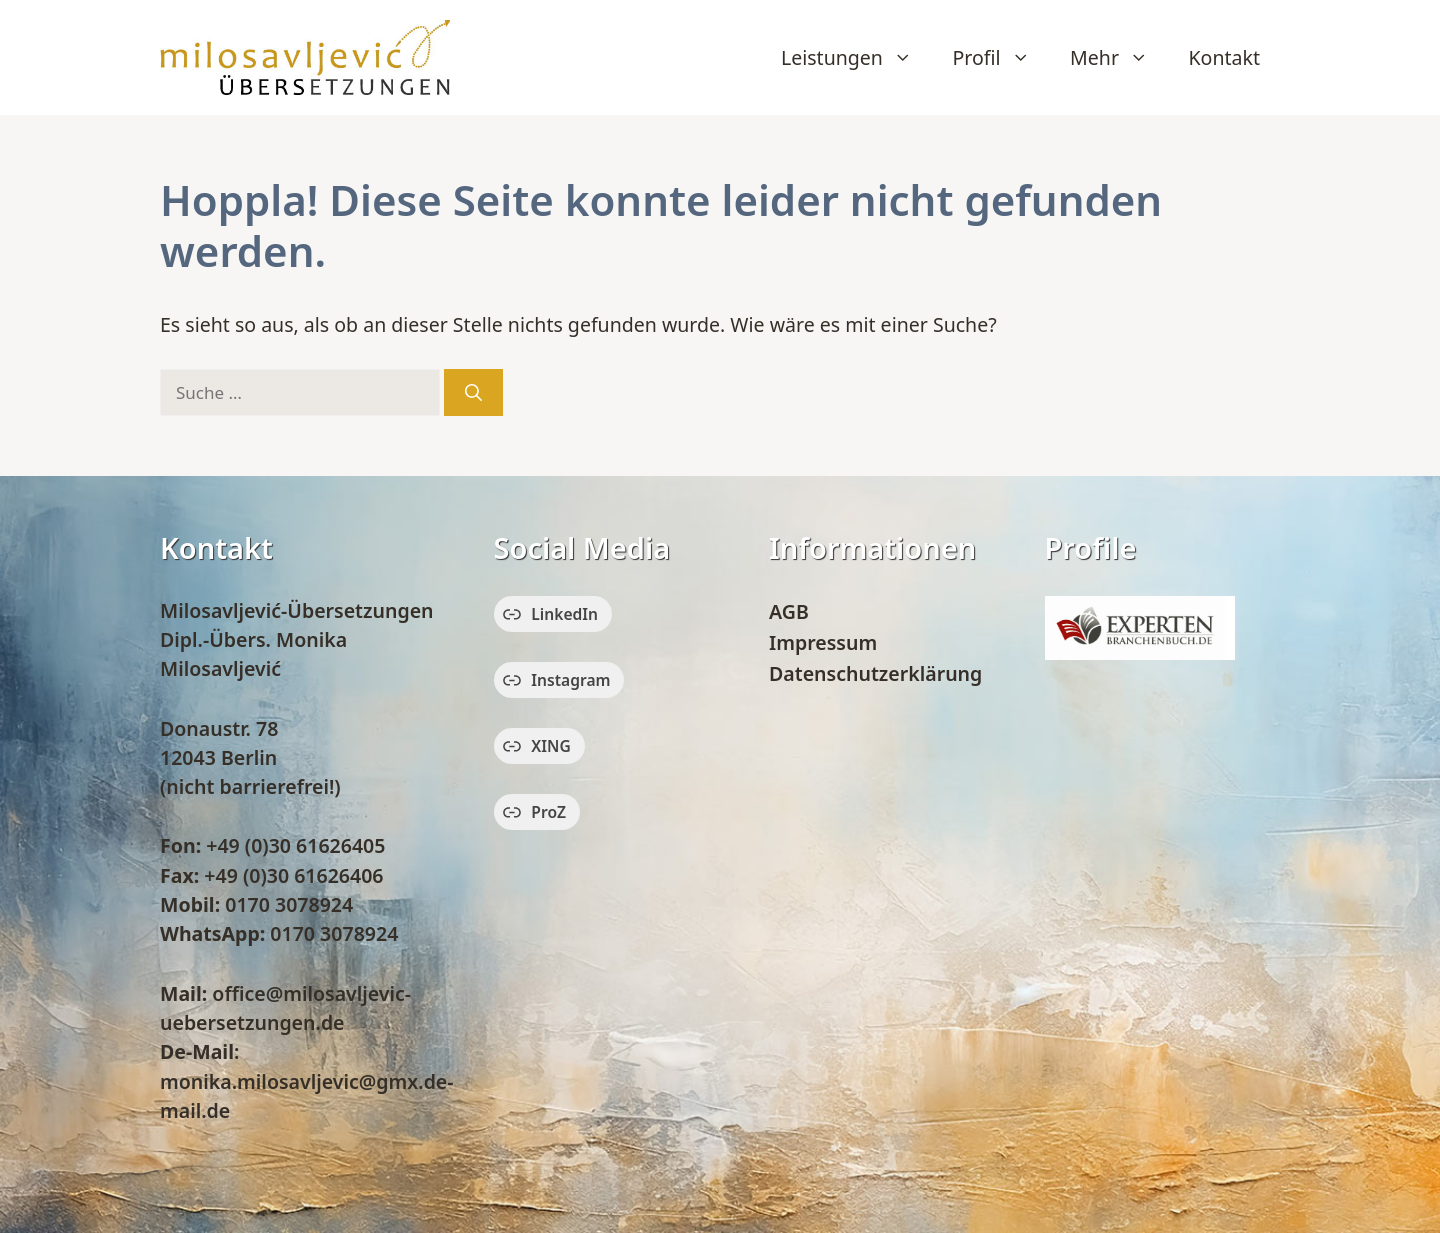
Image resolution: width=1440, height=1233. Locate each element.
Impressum (823, 642)
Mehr (1119, 58)
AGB (789, 611)
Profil (1001, 58)
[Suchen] (473, 393)
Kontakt (1224, 57)
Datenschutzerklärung (875, 673)
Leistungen (856, 58)
